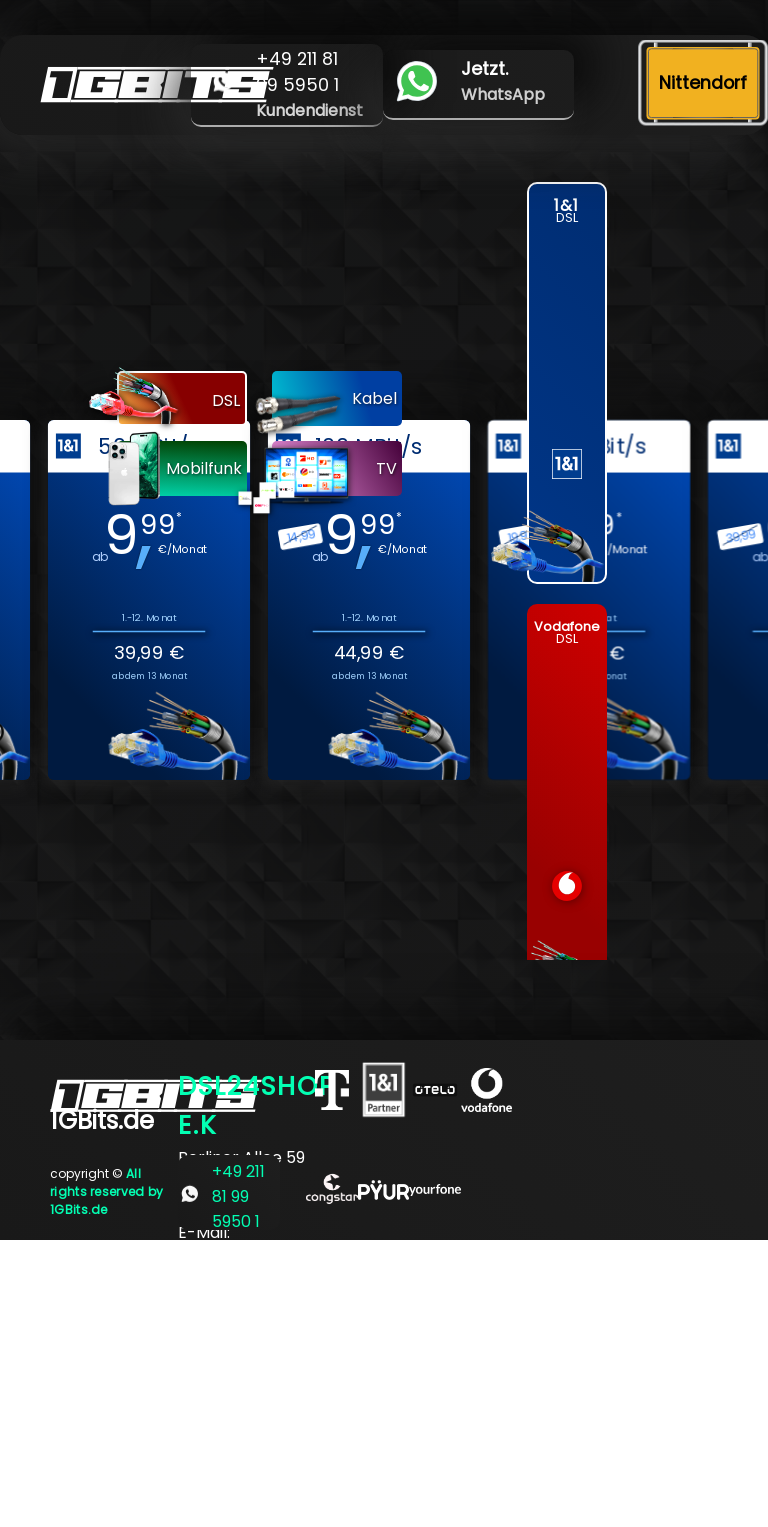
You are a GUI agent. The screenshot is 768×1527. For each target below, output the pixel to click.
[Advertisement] (384, 1380)
